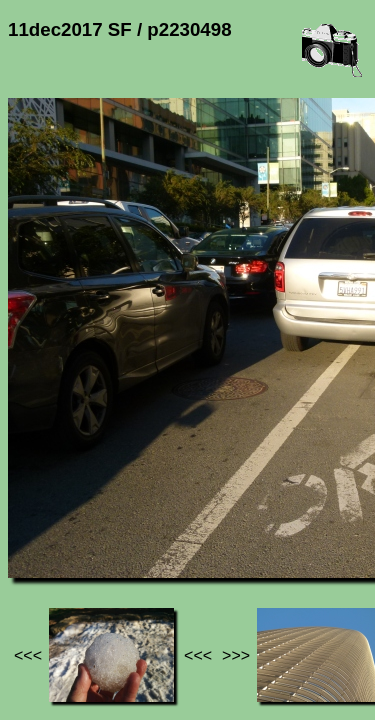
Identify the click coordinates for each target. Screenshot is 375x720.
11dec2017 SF (209, 520)
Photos (119, 520)
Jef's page (44, 520)
